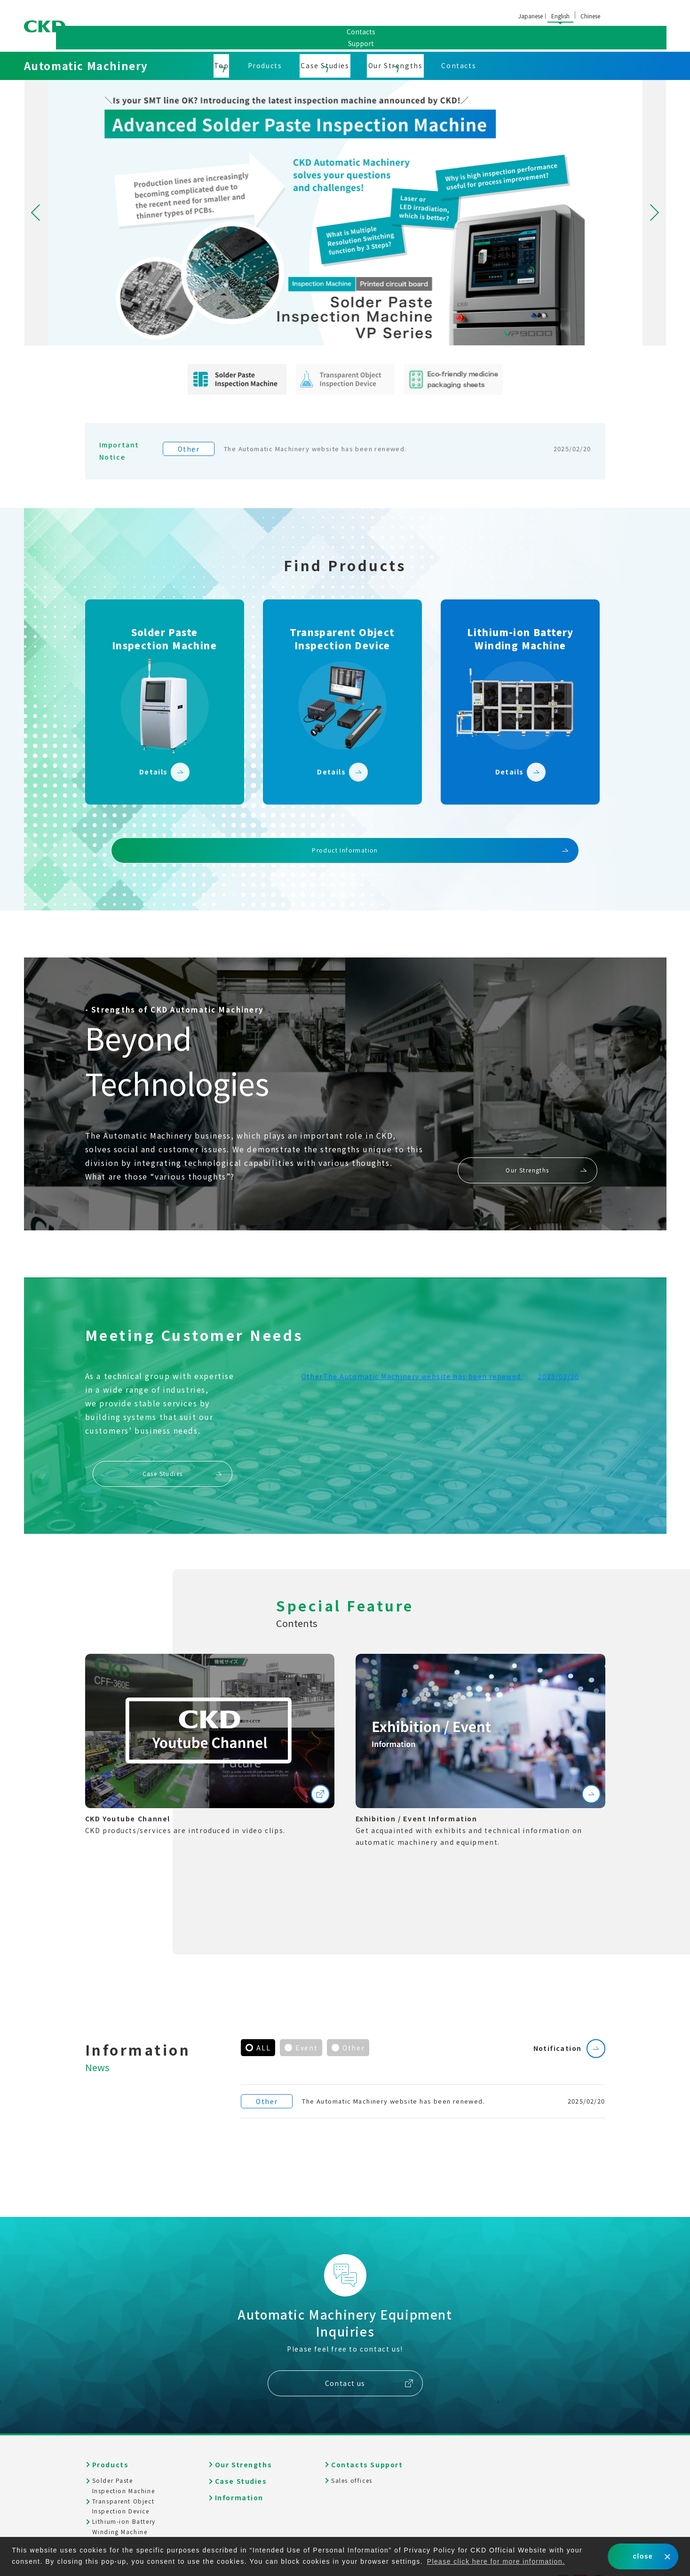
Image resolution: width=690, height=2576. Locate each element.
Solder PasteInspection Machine (123, 2453)
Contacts (458, 65)
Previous (36, 212)
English (560, 16)
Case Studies (325, 65)
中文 (590, 17)
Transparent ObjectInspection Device (123, 2474)
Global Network (460, 36)
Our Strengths (395, 65)
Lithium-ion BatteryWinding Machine (124, 2494)
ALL (263, 2020)
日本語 (530, 17)
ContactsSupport (640, 25)
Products (265, 65)
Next (654, 212)
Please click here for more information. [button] (498, 2561)
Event (306, 2020)
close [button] (643, 2556)
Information (239, 2465)
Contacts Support (367, 2432)
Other (353, 2020)
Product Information (345, 823)
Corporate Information (281, 36)
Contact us (345, 2351)
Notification (556, 2021)
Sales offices (378, 36)
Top (221, 65)
